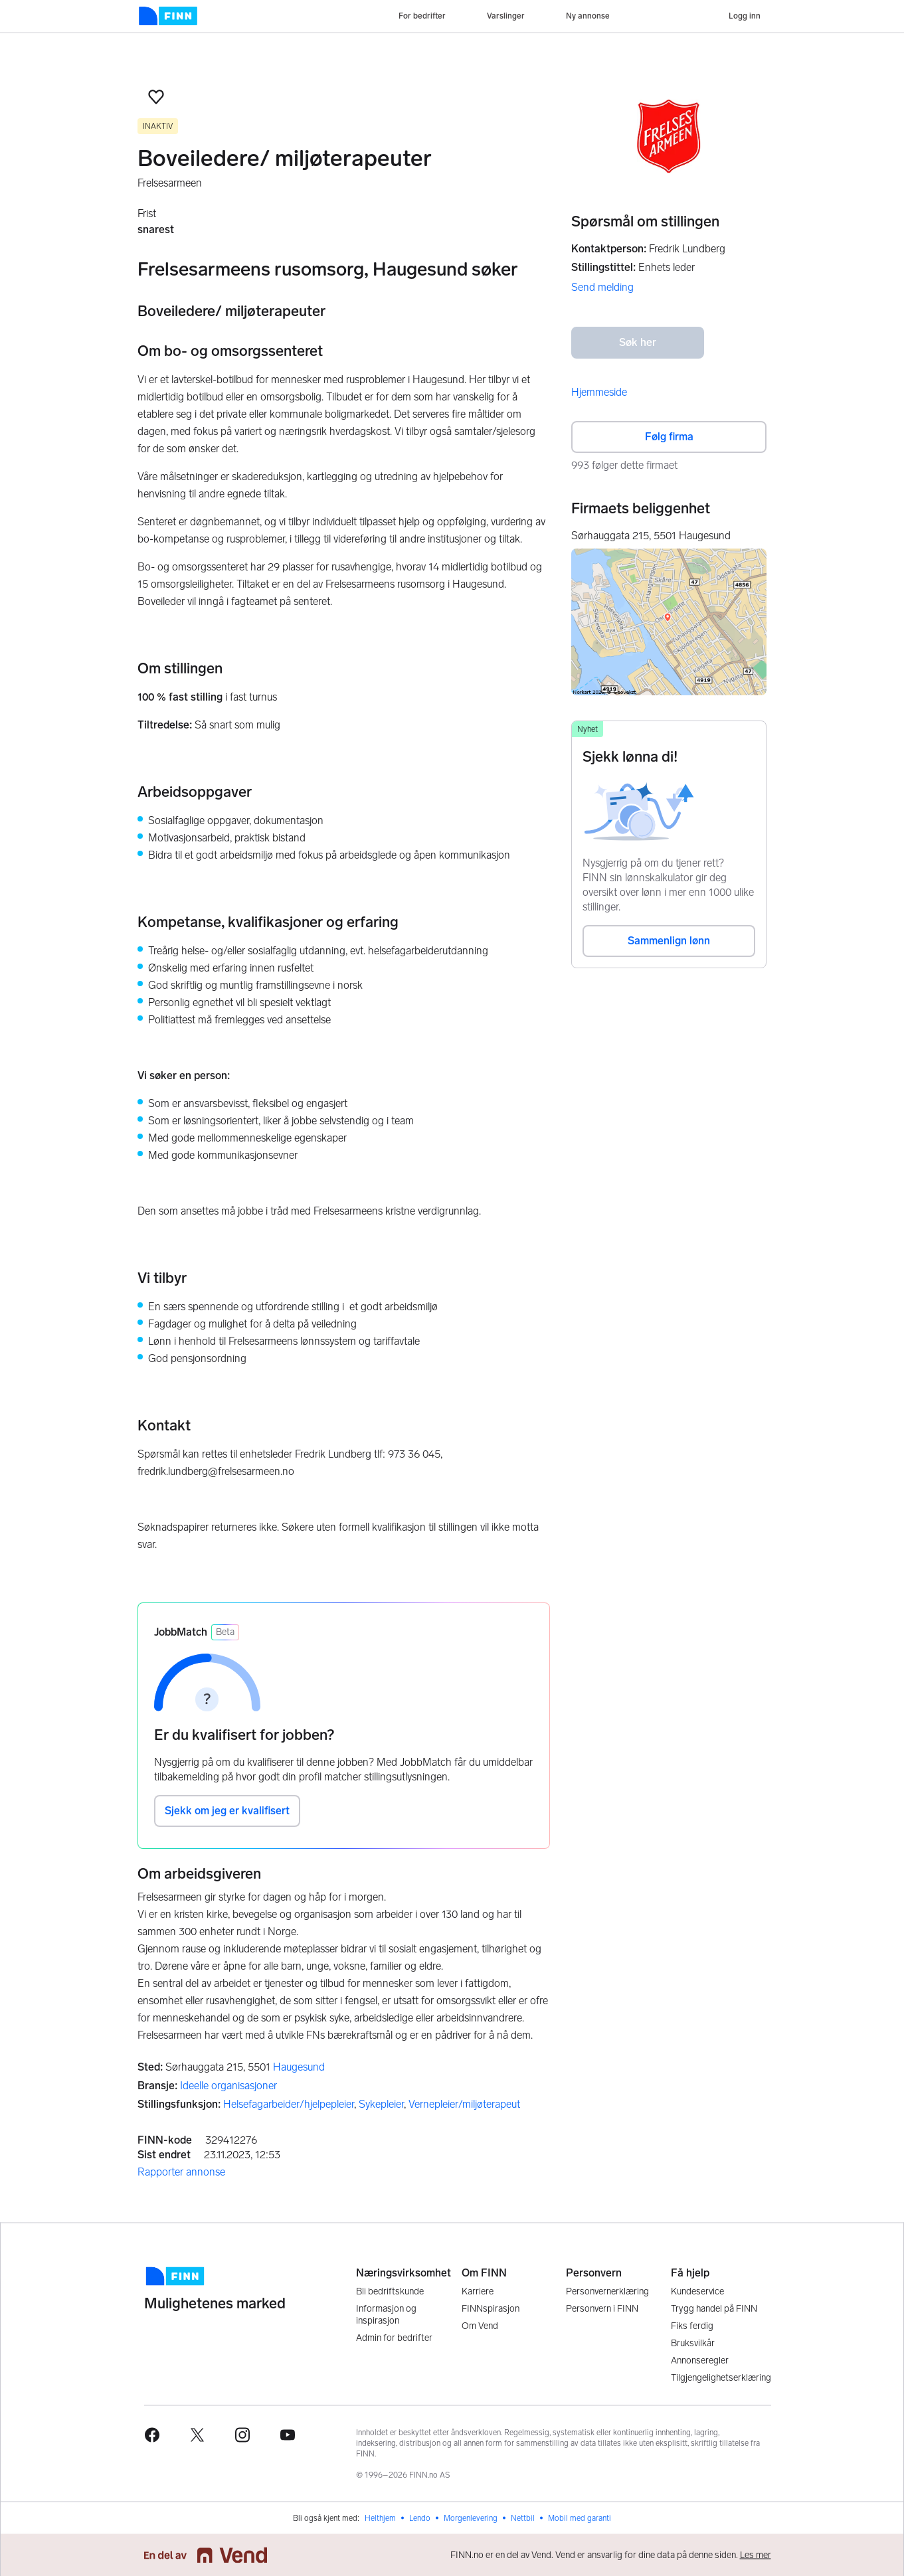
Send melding (602, 287)
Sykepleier (381, 2104)
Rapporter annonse (181, 2172)
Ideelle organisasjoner (228, 2085)
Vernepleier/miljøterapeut (464, 2104)
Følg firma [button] (669, 436)
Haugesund (299, 2067)
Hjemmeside (599, 392)
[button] (156, 97)
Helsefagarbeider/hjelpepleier (288, 2104)
